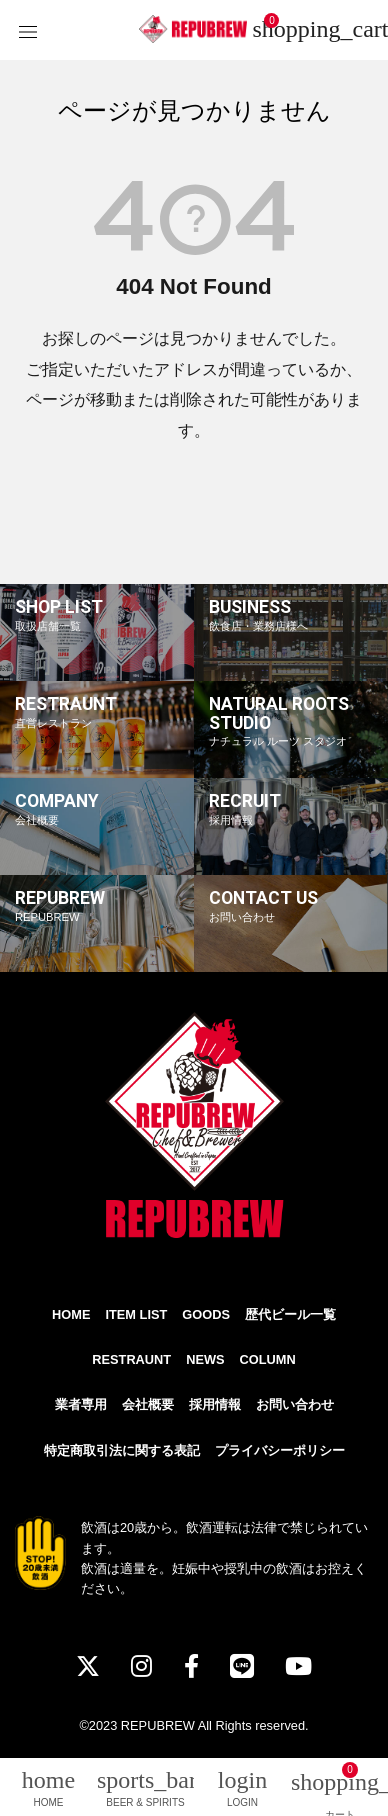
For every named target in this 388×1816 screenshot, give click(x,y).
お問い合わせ (295, 1404)
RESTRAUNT (131, 1359)
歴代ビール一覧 (290, 1314)
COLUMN (268, 1359)
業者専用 (81, 1404)
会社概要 (148, 1404)
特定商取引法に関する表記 (122, 1450)
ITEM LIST (136, 1314)
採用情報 (215, 1404)
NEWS (205, 1359)
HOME (71, 1314)
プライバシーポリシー (280, 1450)
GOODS (206, 1314)
